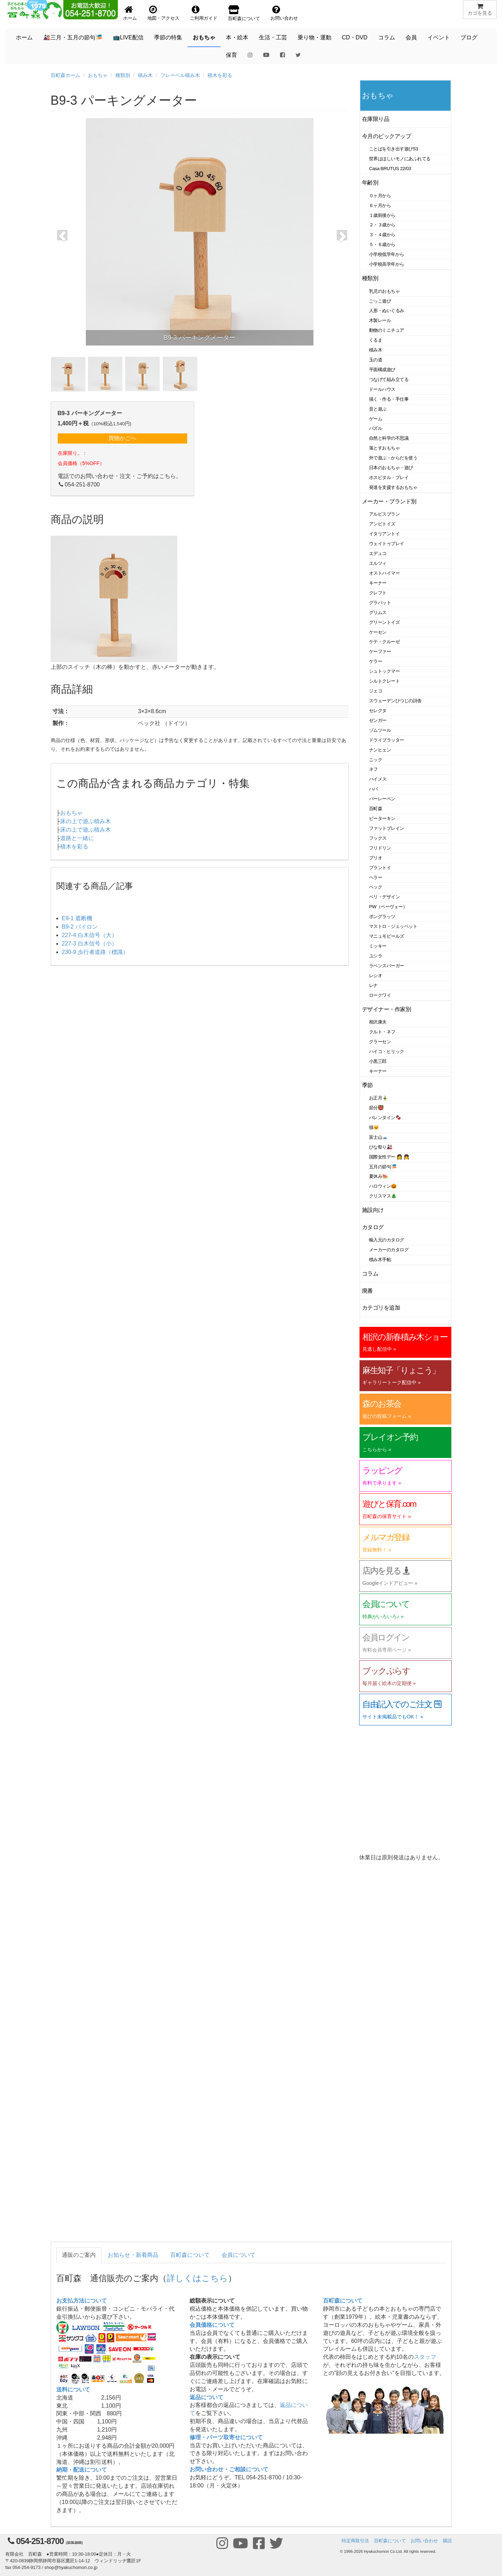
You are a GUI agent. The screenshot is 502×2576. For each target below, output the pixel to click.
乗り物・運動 (314, 37)
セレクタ (378, 710)
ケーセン (378, 632)
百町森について (190, 2255)
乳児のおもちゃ (384, 291)
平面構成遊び (382, 369)
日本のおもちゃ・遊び (391, 467)
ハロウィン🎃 (383, 1186)
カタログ (373, 1227)
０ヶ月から (380, 195)
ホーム (24, 37)
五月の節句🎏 (383, 1166)
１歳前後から (382, 215)
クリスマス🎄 (383, 1196)
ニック (375, 759)
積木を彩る (220, 75)
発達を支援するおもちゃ (393, 487)
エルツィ (378, 563)
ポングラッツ (382, 916)
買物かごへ (122, 438)
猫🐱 (374, 1127)
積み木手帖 (380, 1259)
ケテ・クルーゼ (384, 641)
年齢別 (370, 183)
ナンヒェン (380, 750)
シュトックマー (384, 671)
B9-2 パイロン (80, 927)
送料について (73, 2390)
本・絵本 (237, 37)
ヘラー (375, 877)
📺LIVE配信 (128, 37)
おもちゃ (204, 37)
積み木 (145, 75)
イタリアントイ (384, 533)
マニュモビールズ (386, 936)
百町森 (375, 808)
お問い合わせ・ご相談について (229, 2469)
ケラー (375, 661)
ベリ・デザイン (384, 896)
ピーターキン (382, 818)
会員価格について (212, 2325)
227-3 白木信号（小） (89, 944)
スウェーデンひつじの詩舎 (395, 700)
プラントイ (380, 867)
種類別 (122, 75)
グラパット (380, 602)
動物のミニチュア (386, 330)
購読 (447, 2540)
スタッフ (425, 2357)
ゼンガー (378, 720)
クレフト (378, 592)
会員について (238, 2255)
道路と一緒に (77, 838)
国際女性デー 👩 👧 (389, 1157)
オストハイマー (384, 573)
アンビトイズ (382, 524)
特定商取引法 (355, 2540)
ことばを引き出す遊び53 (393, 148)
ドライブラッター (386, 740)
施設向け (373, 1210)
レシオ (375, 975)
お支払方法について (81, 2301)
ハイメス (378, 779)
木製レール (380, 320)
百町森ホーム (65, 75)
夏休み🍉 (378, 1176)
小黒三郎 (378, 1061)
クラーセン (380, 1041)
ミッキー (378, 946)
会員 (411, 37)
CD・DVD (355, 37)
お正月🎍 (378, 1097)
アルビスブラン (384, 514)
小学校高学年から (386, 264)
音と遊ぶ (378, 409)
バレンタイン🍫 (385, 1117)
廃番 (367, 1291)
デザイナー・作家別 (386, 1009)
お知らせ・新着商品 (133, 2255)
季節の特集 (168, 37)
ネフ (373, 769)
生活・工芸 (273, 37)
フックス (378, 838)
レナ (373, 985)
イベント (438, 37)
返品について (206, 2397)
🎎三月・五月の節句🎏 (72, 37)
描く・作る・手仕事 (388, 399)
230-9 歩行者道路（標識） (95, 952)
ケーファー (380, 651)
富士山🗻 (378, 1137)
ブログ (468, 37)
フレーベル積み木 (180, 75)
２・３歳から (382, 224)
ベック (375, 887)
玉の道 (375, 359)
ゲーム (375, 418)
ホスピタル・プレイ (388, 477)
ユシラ (375, 955)
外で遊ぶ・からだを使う (393, 457)
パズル (375, 428)
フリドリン (380, 848)
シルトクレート (384, 681)
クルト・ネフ (382, 1031)
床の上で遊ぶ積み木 (85, 821)
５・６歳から (382, 244)
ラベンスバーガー (386, 965)
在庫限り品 (375, 119)
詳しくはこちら (197, 2278)
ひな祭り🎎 (380, 1147)
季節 (367, 1085)
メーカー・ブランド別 (389, 501)
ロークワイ (380, 995)
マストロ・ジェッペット (393, 926)
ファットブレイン (386, 828)
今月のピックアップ (386, 136)
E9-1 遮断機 (77, 918)
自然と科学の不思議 (388, 438)
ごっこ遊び (380, 301)
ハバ (373, 789)
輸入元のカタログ (386, 1239)
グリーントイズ (384, 622)
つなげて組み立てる (388, 379)
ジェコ (375, 690)
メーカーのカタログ (388, 1249)
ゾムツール (380, 730)
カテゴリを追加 (381, 1308)
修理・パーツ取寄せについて (226, 2437)
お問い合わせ (424, 2540)
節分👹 (376, 1107)
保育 (231, 55)
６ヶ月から (380, 205)
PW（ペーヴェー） (388, 906)
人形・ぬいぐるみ (386, 310)
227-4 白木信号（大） (89, 935)
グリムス (378, 612)
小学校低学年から (386, 254)
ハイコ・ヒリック (386, 1051)
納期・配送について (81, 2470)
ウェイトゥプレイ (386, 543)
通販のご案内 (79, 2255)
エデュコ (378, 553)
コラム (386, 37)
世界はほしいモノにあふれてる (400, 158)
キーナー (378, 583)
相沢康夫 (378, 1022)
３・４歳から (382, 234)
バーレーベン (382, 798)
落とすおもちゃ (384, 448)
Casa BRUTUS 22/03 (390, 168)
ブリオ (375, 857)
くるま (375, 340)
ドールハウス (382, 389)
